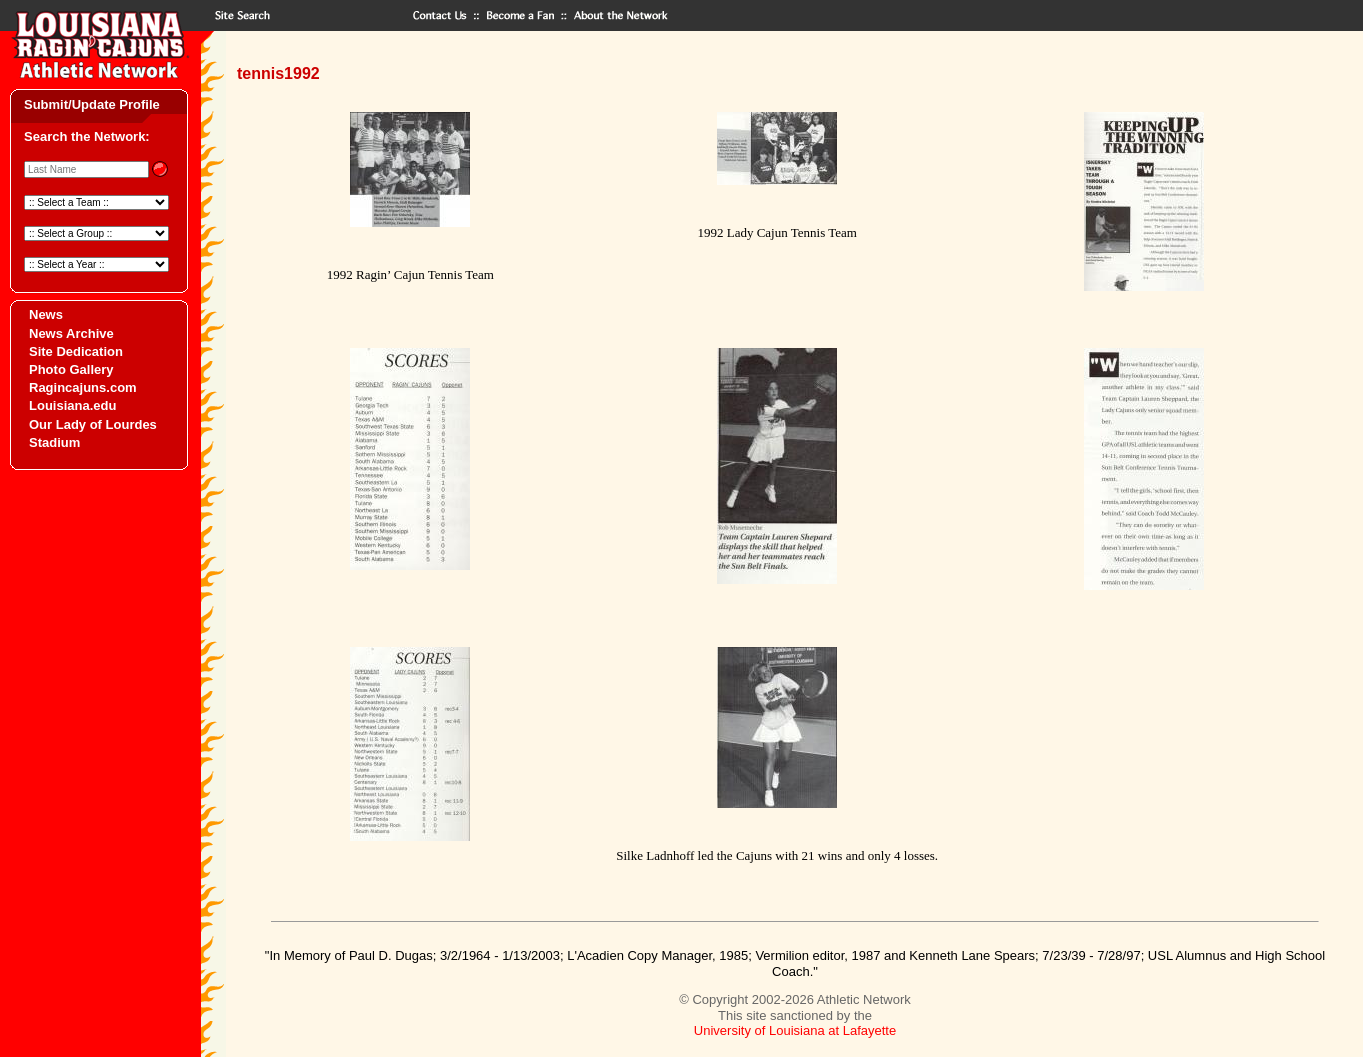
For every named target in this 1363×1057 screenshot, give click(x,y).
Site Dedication (76, 351)
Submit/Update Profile (92, 104)
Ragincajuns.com (83, 387)
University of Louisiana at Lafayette (795, 1030)
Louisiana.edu (72, 405)
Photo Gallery (71, 369)
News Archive (71, 333)
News (46, 314)
